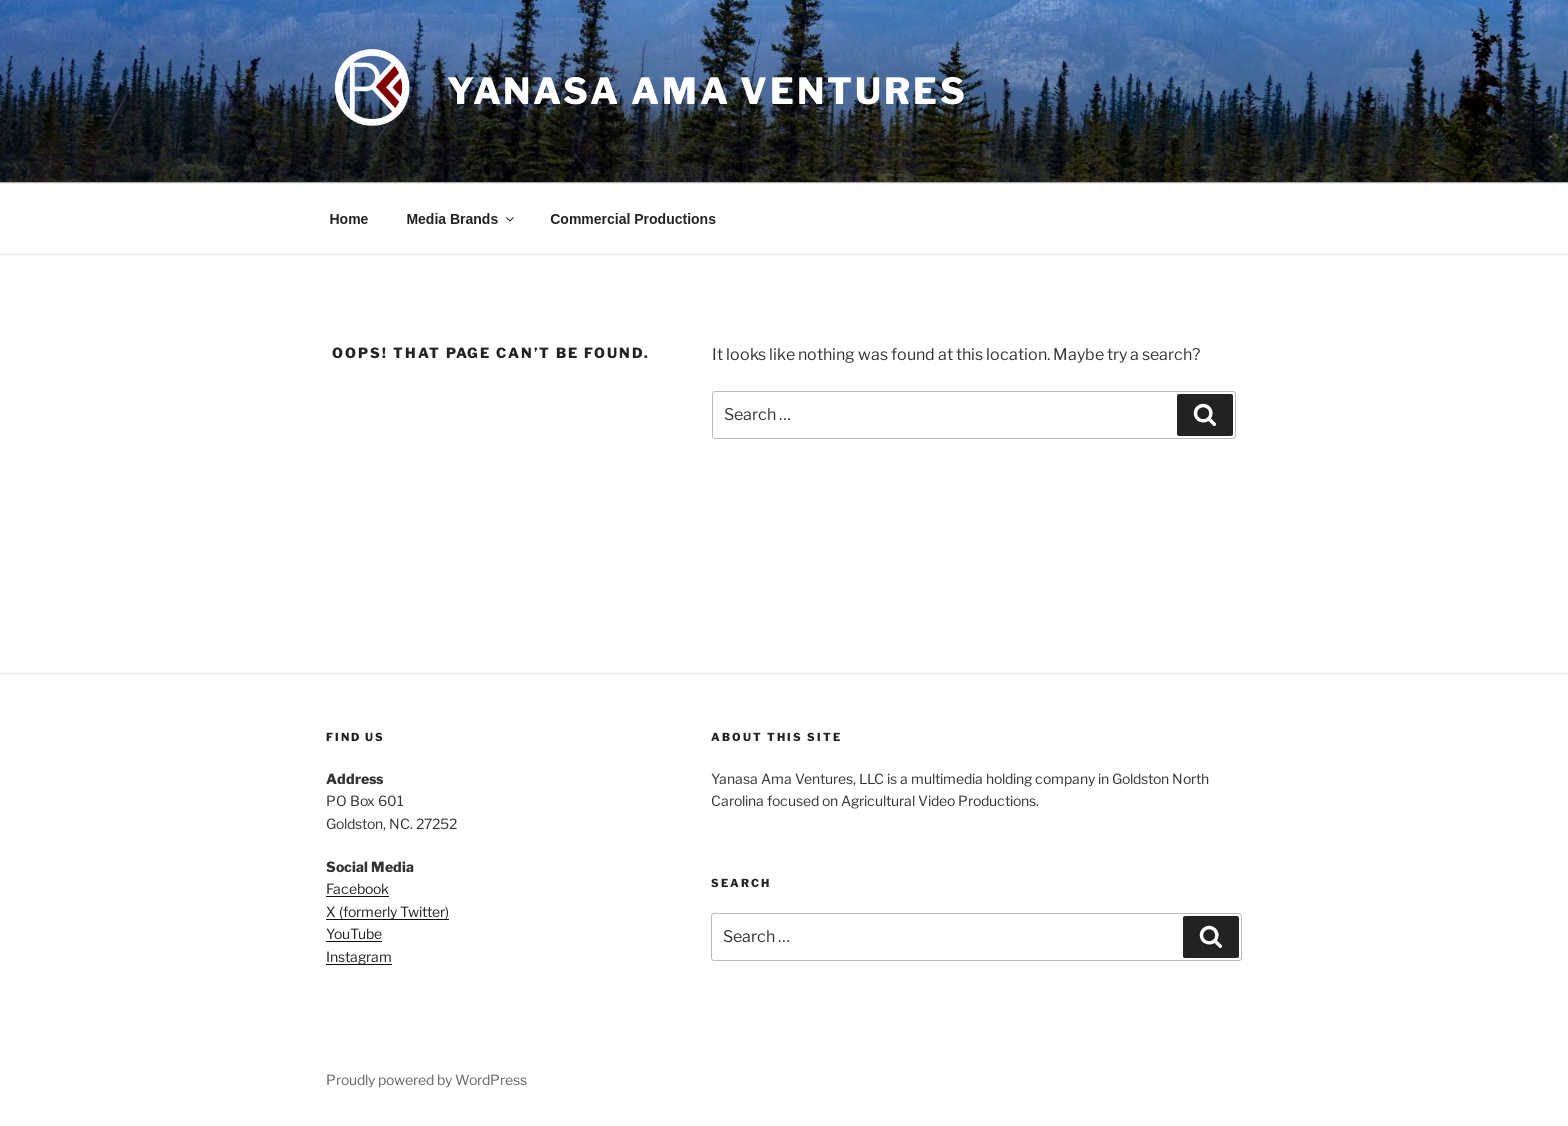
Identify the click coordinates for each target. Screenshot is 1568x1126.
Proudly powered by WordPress (426, 1079)
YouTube (354, 933)
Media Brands (461, 219)
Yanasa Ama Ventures (707, 91)
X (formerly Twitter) (387, 911)
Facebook (357, 888)
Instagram (359, 956)
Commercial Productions (633, 219)
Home (349, 219)
